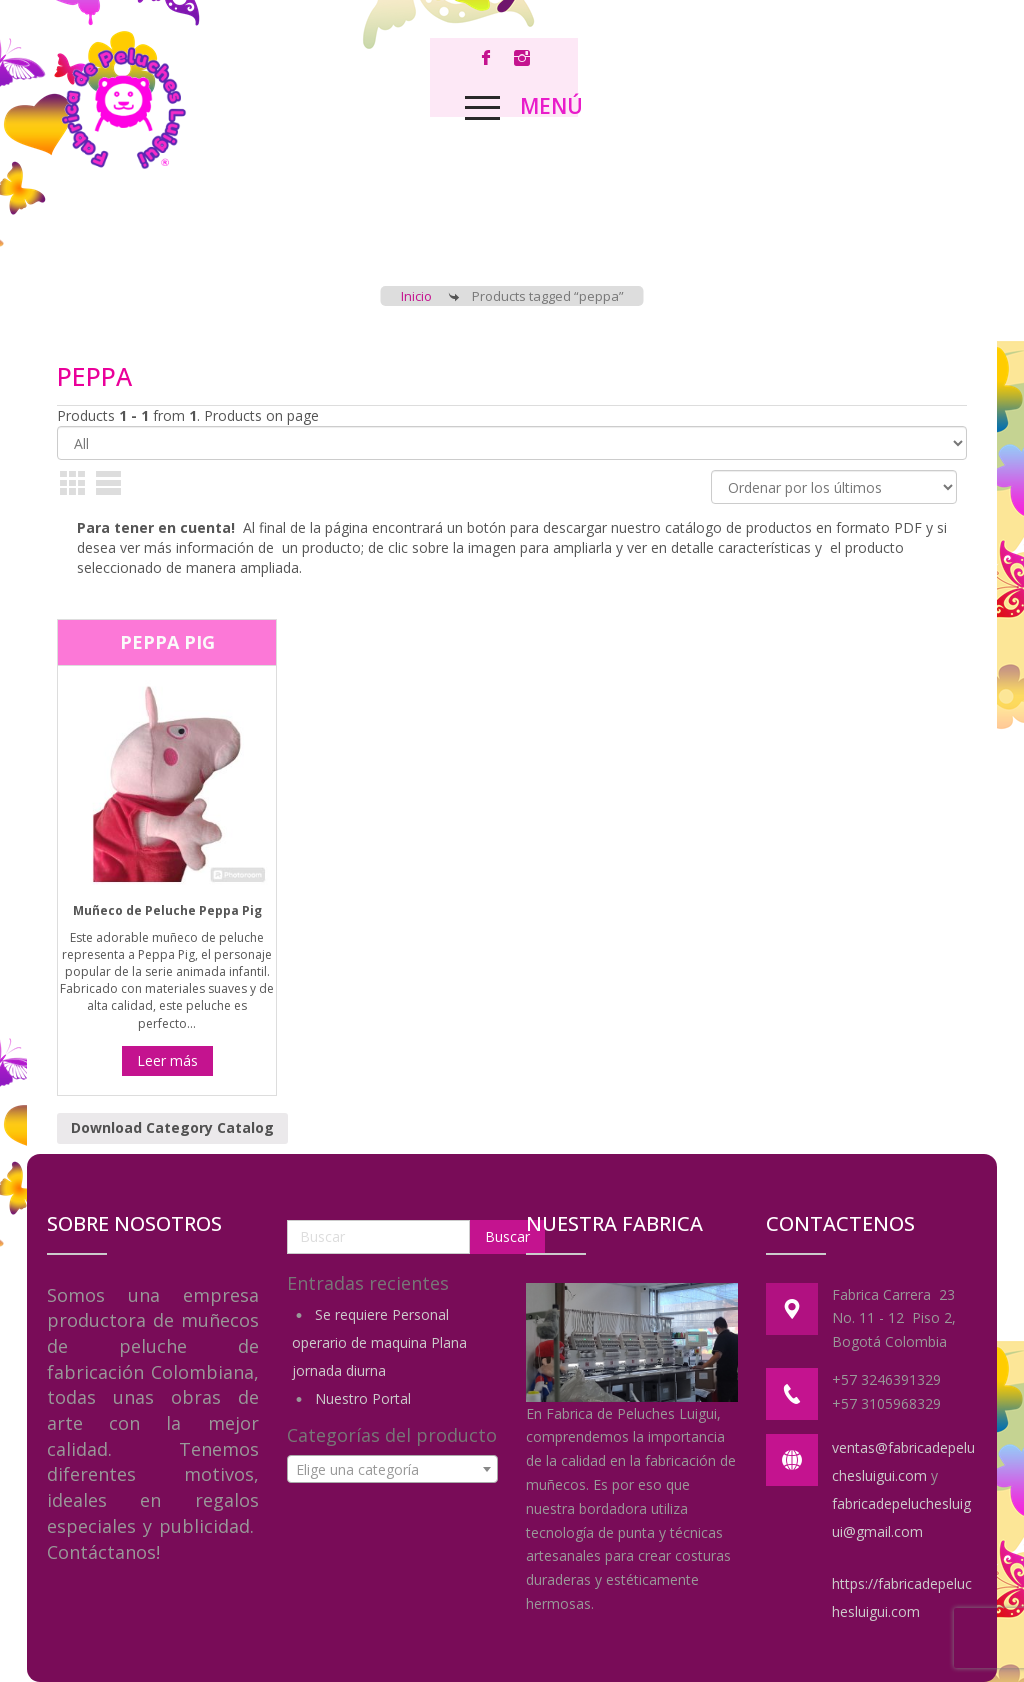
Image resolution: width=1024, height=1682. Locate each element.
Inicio (416, 296)
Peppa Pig (167, 642)
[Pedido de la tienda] (834, 487)
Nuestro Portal (363, 1398)
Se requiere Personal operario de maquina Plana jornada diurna (379, 1342)
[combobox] (393, 1469)
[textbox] (393, 1470)
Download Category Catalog (172, 1127)
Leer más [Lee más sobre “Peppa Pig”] (167, 1060)
